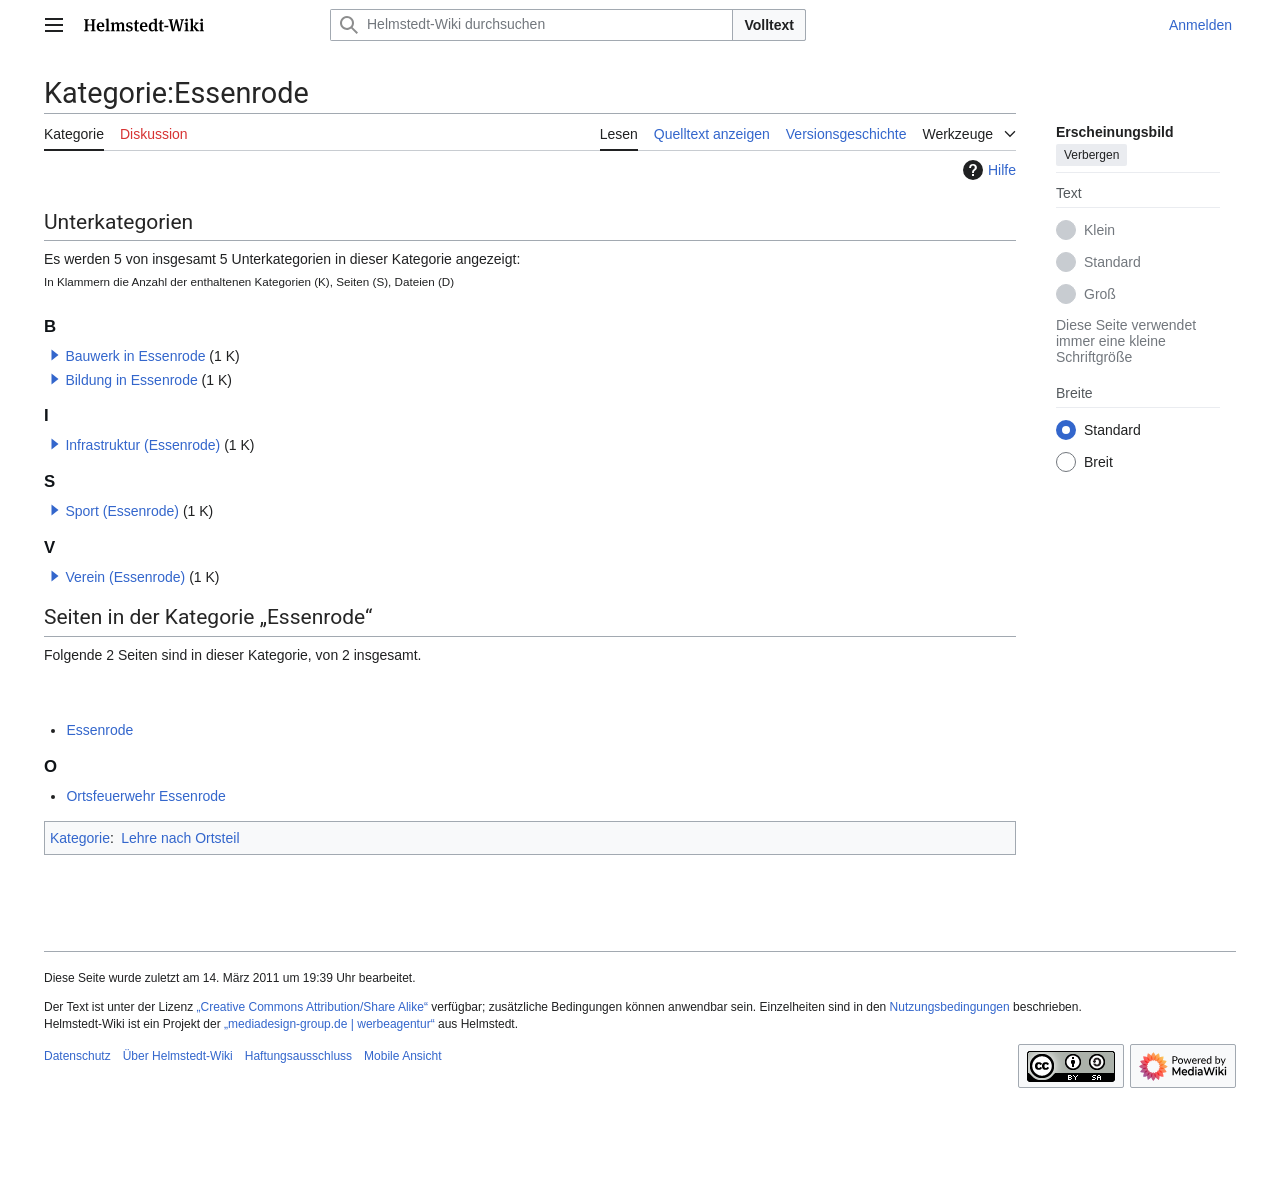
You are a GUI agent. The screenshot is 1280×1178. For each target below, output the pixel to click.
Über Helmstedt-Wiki (178, 1056)
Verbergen (1091, 155)
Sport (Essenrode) (122, 511)
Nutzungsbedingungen (950, 1007)
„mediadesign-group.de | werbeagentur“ (329, 1024)
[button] (55, 355)
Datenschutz (77, 1056)
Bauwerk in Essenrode (135, 356)
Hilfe (987, 170)
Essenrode (99, 730)
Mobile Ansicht (402, 1056)
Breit (1098, 462)
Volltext (769, 25)
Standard (1112, 262)
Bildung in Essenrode (131, 380)
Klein (1099, 230)
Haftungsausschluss (298, 1056)
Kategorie (80, 838)
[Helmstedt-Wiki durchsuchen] (531, 25)
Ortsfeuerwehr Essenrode (146, 796)
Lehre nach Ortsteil (180, 838)
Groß (1100, 294)
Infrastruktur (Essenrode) (142, 445)
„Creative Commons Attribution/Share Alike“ (312, 1007)
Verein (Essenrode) (125, 577)
